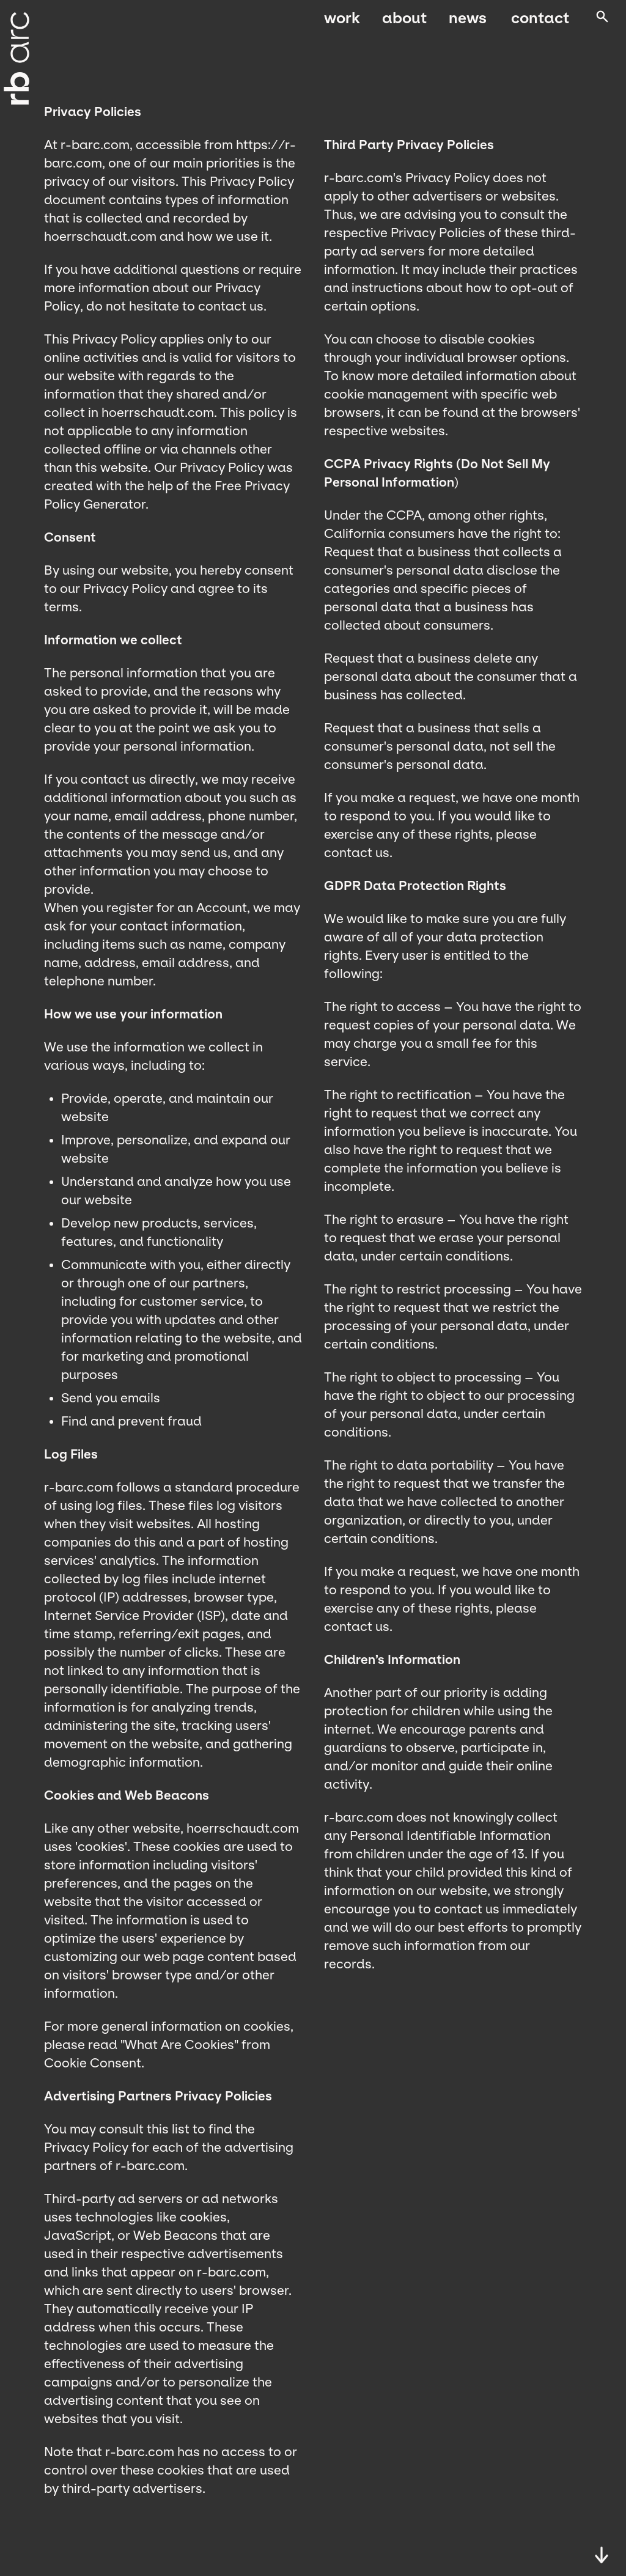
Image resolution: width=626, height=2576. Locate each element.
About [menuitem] (404, 23)
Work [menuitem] (342, 23)
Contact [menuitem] (538, 23)
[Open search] (601, 23)
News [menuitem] (468, 23)
